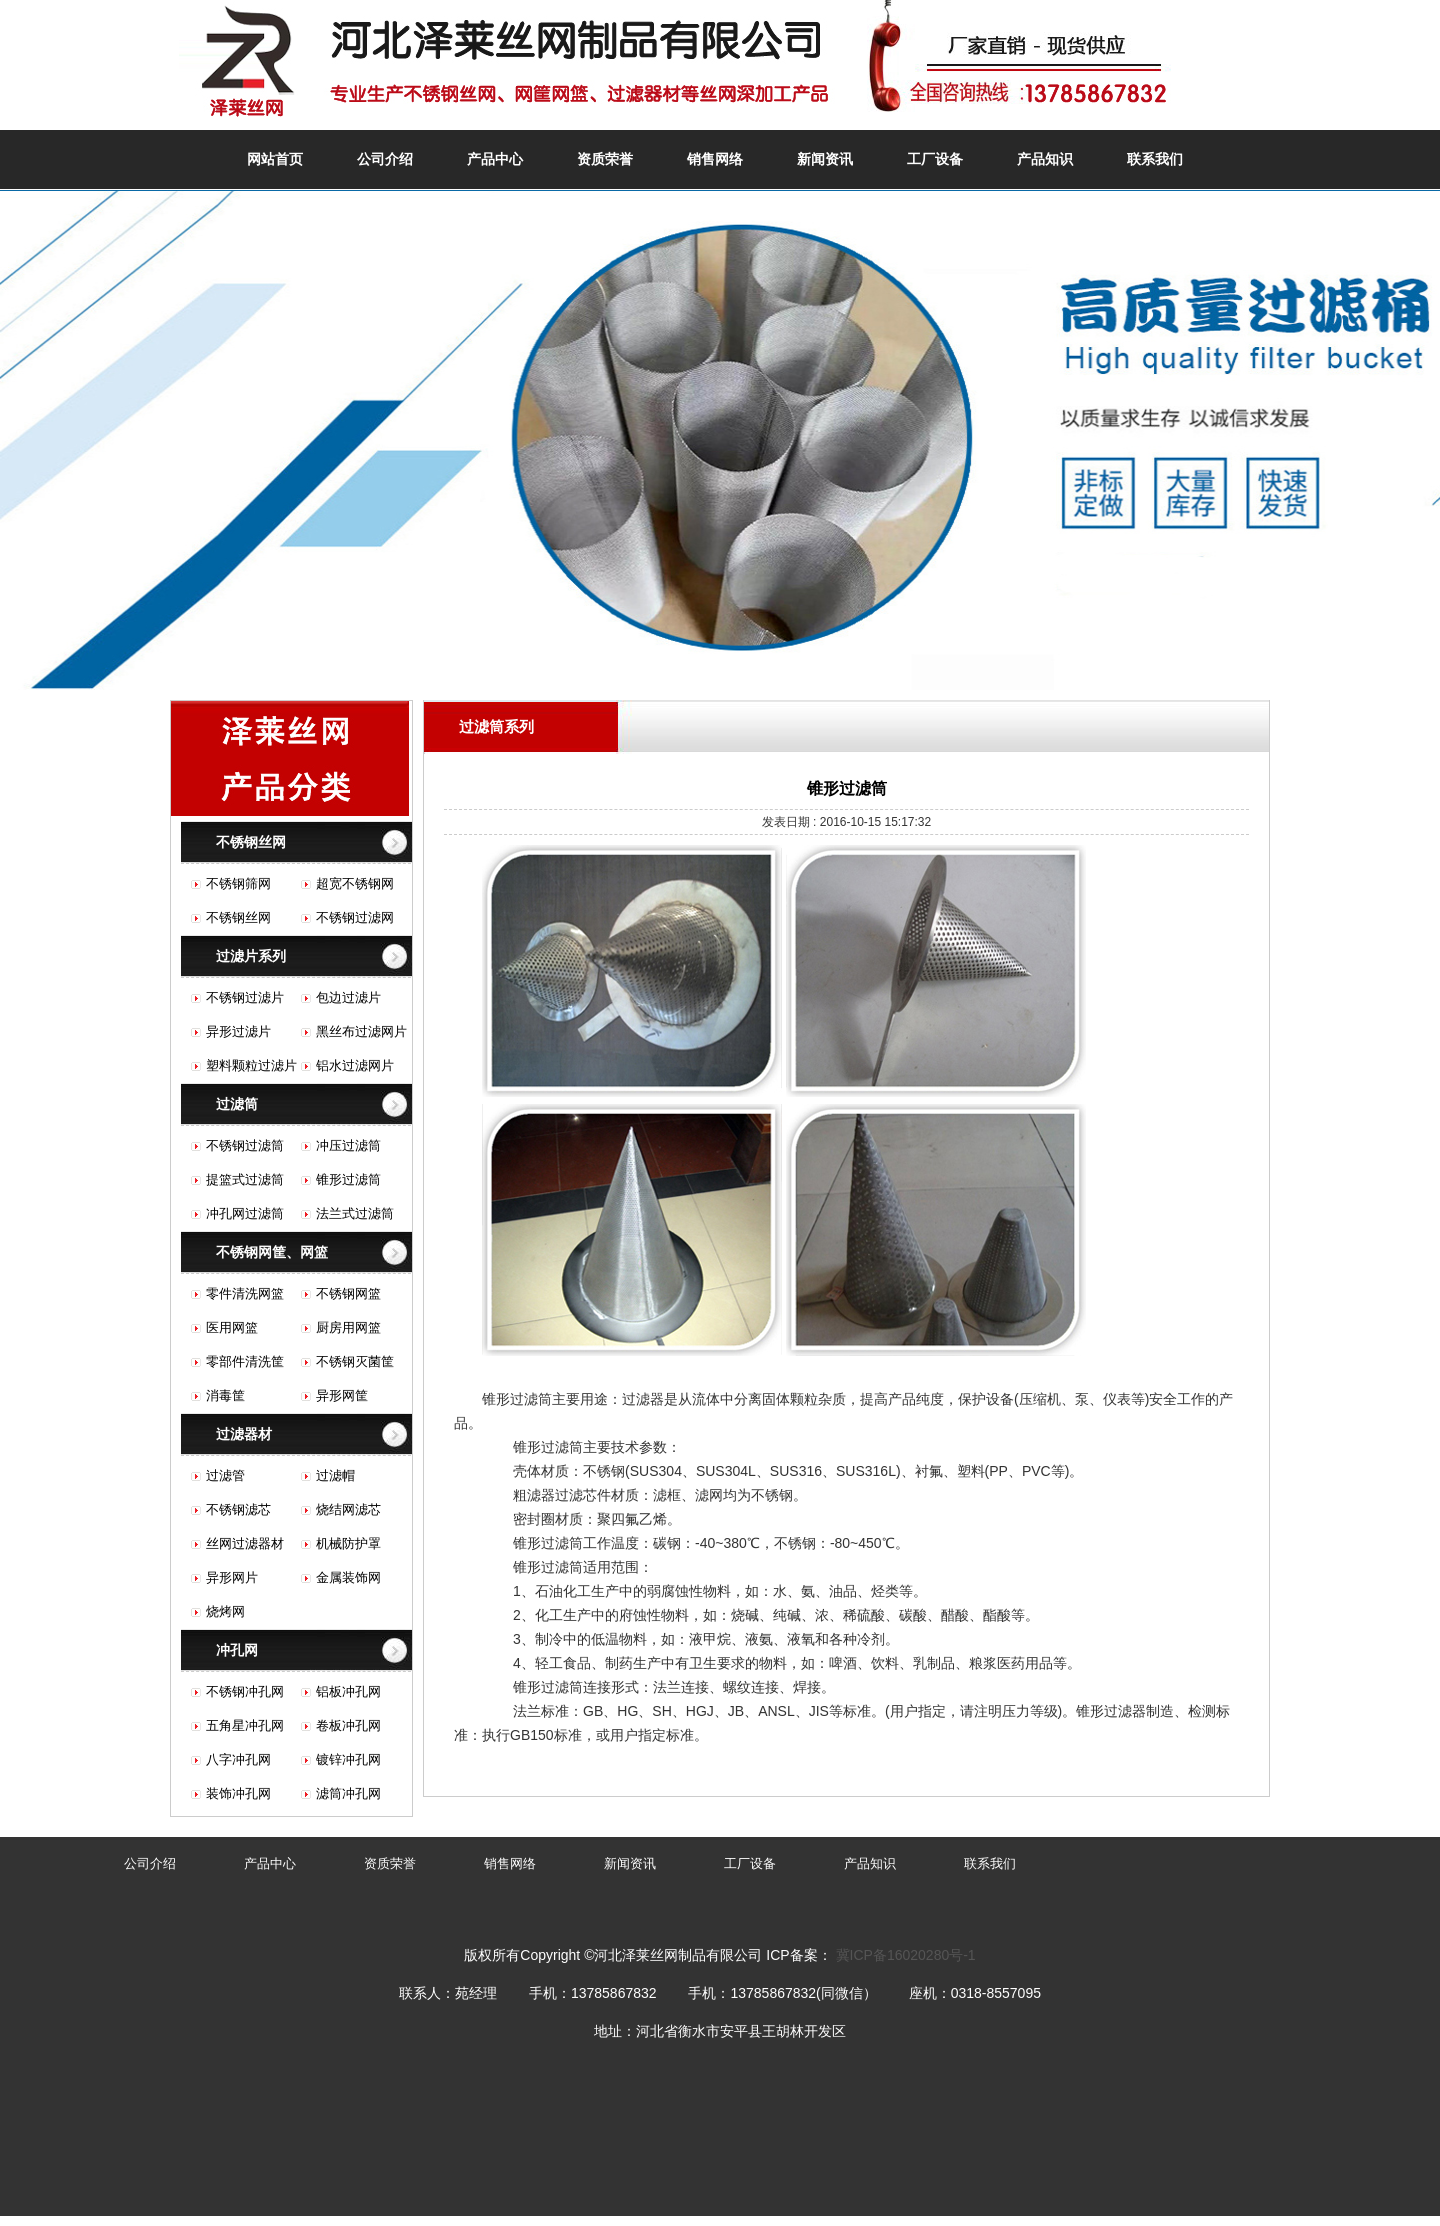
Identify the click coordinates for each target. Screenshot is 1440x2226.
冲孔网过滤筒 (245, 1213)
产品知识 (1045, 159)
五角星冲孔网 (245, 1725)
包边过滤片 (348, 997)
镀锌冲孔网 (348, 1759)
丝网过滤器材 (245, 1543)
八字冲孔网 (238, 1759)
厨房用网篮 (348, 1327)
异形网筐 (342, 1395)
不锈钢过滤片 (245, 997)
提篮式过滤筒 (245, 1179)
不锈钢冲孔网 (245, 1691)
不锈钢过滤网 (355, 917)
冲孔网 (237, 1650)
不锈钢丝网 (251, 842)
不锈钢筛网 (238, 883)
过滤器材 (244, 1434)
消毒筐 (225, 1395)
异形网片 (232, 1577)
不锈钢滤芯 (238, 1509)
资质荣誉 (605, 159)
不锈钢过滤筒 (245, 1145)
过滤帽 (335, 1475)
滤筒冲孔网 (348, 1793)
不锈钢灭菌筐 (355, 1361)
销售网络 (715, 159)
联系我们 (1155, 159)
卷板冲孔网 (348, 1725)
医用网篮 (232, 1327)
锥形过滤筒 (348, 1179)
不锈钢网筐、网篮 (272, 1252)
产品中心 (495, 159)
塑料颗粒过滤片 (251, 1065)
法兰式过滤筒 (355, 1213)
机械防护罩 (348, 1543)
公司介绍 (385, 159)
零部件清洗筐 (245, 1361)
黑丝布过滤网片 (361, 1031)
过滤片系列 (251, 956)
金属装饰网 (348, 1577)
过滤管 (225, 1475)
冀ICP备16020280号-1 (906, 1955)
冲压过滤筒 (348, 1145)
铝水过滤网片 (355, 1065)
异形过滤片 (238, 1031)
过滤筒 (237, 1104)
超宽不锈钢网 (355, 883)
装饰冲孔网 (238, 1793)
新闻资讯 (825, 159)
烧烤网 (225, 1611)
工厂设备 (935, 159)
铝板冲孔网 (348, 1691)
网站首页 (275, 159)
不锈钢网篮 (348, 1293)
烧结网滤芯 (348, 1509)
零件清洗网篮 (245, 1293)
